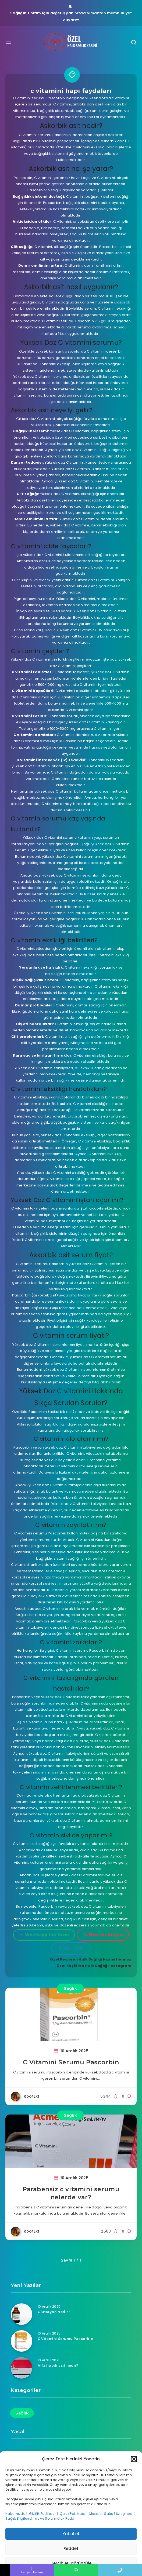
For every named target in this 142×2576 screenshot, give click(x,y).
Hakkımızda (15, 2513)
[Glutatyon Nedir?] (21, 2314)
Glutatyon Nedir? (54, 2312)
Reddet (71, 2548)
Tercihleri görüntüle (71, 2563)
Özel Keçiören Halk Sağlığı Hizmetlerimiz (90, 1959)
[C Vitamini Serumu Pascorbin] (21, 2341)
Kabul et (71, 2534)
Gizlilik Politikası (42, 2513)
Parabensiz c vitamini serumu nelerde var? (71, 2193)
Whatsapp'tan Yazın (44, 1934)
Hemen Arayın (103, 1934)
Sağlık (70, 1988)
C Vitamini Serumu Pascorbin (71, 2062)
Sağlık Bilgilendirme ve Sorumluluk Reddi (40, 2518)
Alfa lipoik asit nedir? (58, 2366)
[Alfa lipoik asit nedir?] (21, 2368)
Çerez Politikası (73, 2513)
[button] (134, 2459)
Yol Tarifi (72, 1948)
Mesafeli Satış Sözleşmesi (111, 2513)
